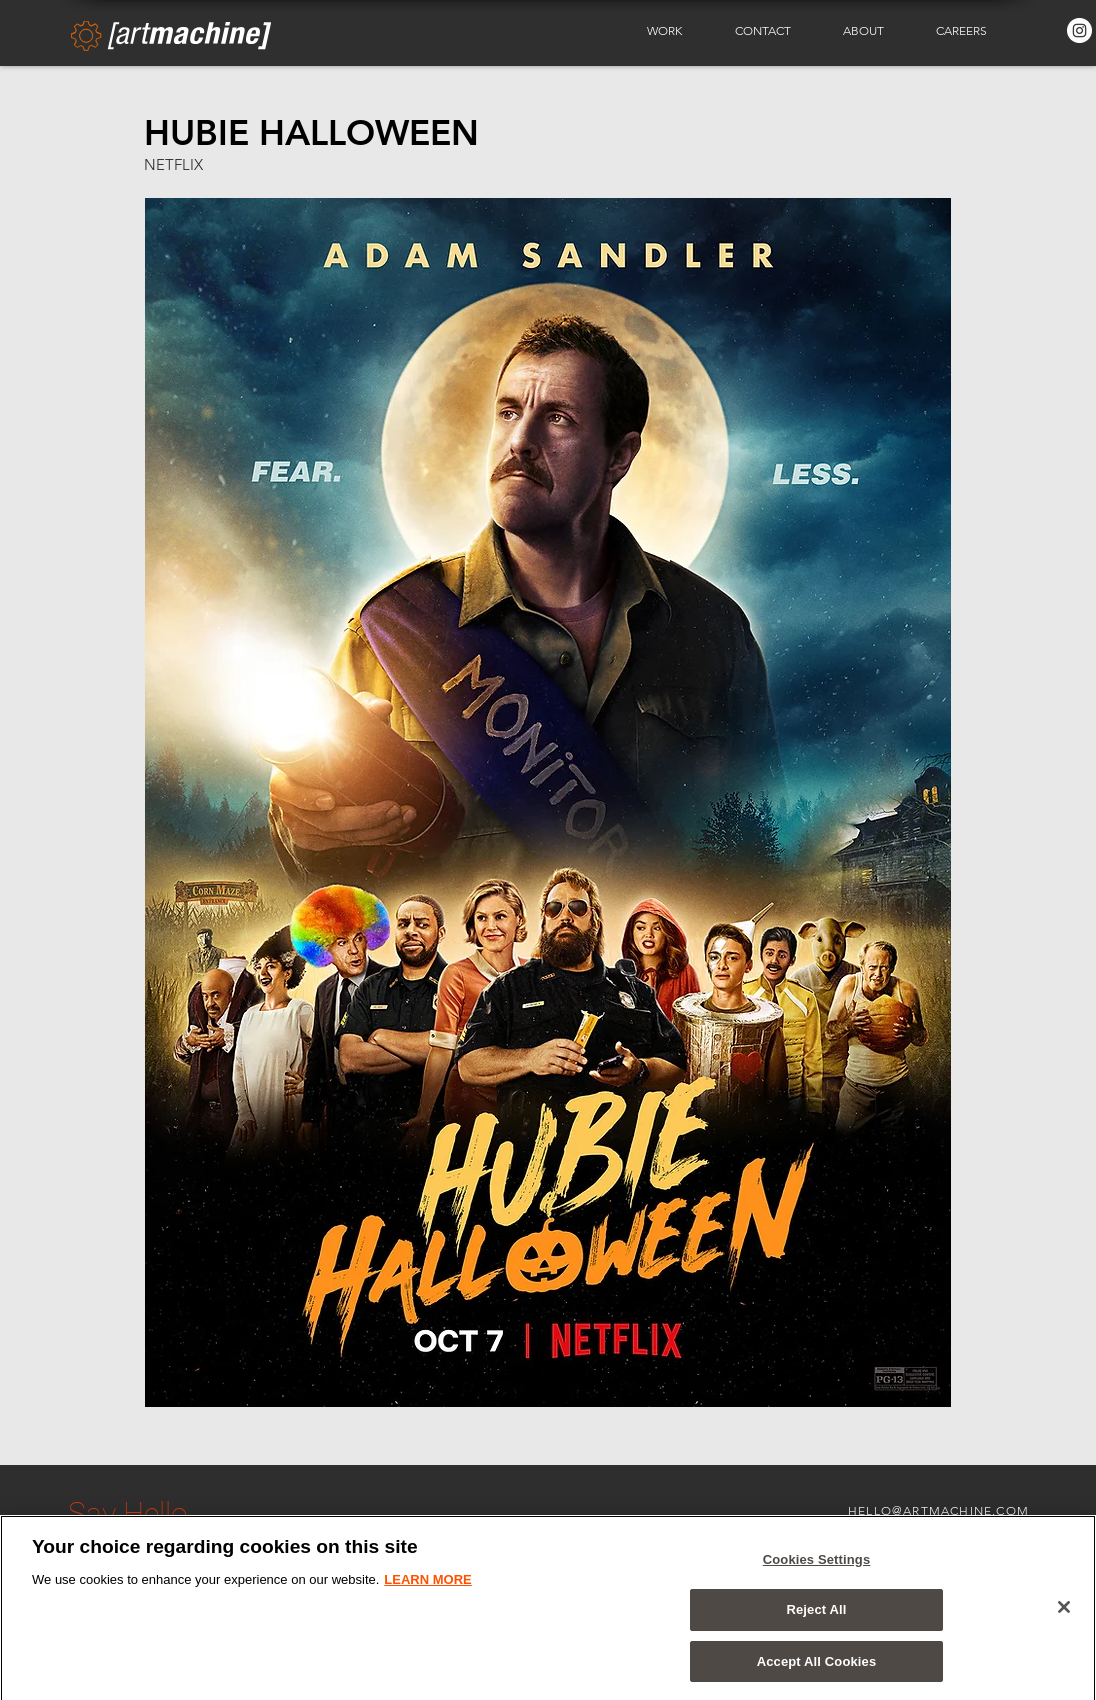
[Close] (1064, 1613)
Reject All (816, 1616)
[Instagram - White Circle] (1079, 30)
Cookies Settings (817, 1565)
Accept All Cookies (817, 1668)
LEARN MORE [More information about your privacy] (427, 1585)
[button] (676, 31)
